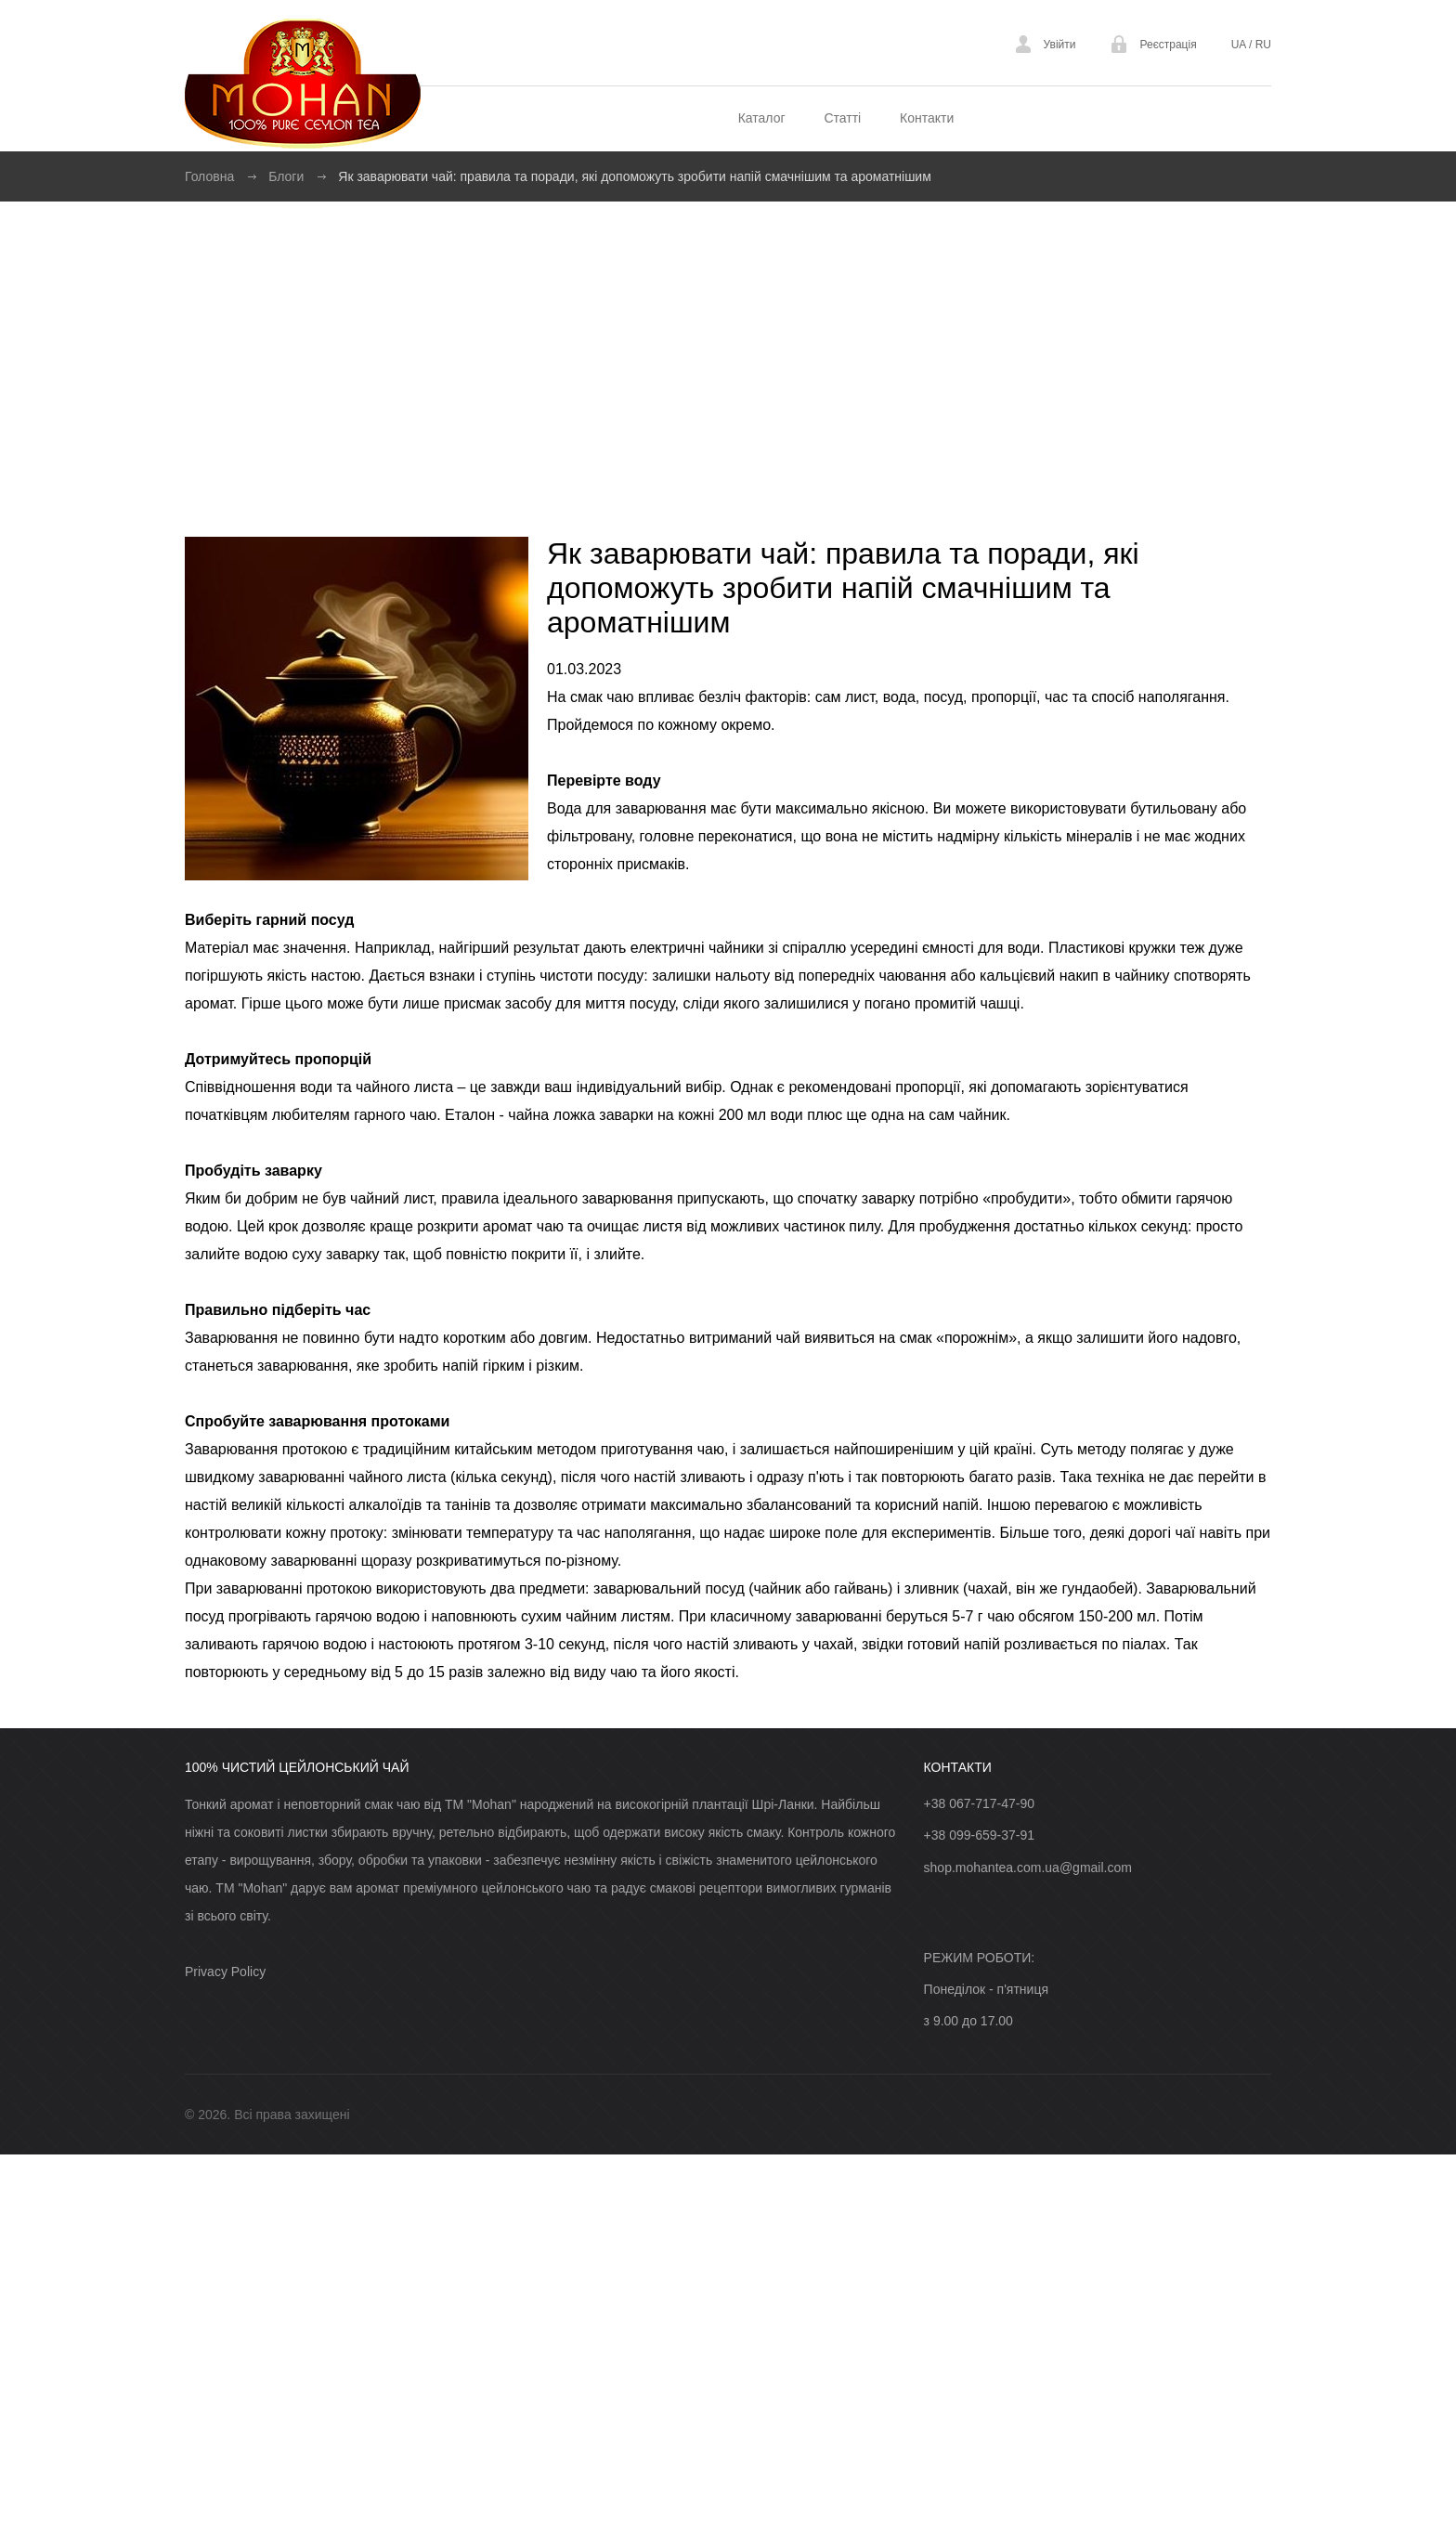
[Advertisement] (728, 341)
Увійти (1060, 44)
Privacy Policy (225, 1971)
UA (1240, 44)
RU (1261, 44)
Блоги (286, 176)
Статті (842, 118)
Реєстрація (1167, 44)
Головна (209, 176)
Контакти (927, 118)
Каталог (762, 118)
